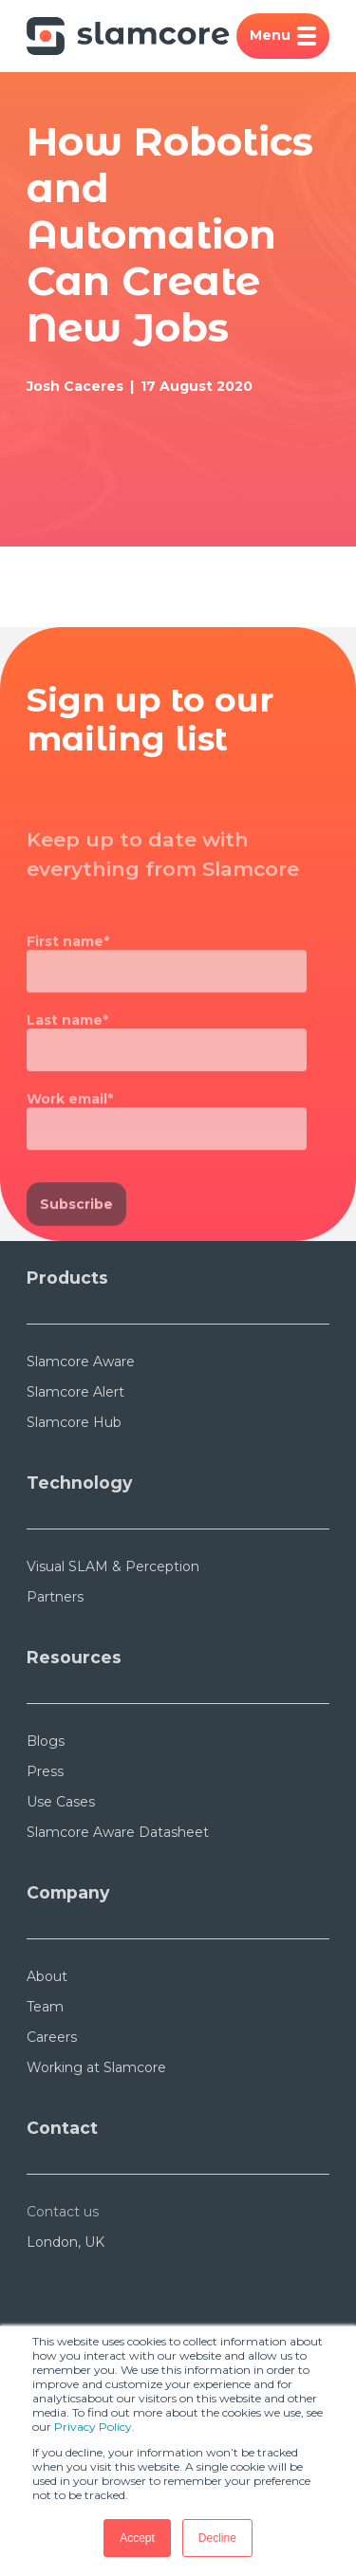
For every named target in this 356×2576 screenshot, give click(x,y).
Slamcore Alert (75, 1391)
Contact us (63, 2211)
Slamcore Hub (74, 1422)
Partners (55, 1596)
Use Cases (61, 1801)
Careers (52, 2037)
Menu (283, 36)
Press (45, 1771)
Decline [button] (217, 2538)
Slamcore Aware (81, 1361)
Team (45, 2006)
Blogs (46, 1741)
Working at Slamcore (96, 2067)
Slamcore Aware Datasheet (118, 1832)
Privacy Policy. (94, 2426)
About (47, 1976)
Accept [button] (137, 2538)
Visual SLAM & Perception (113, 1566)
